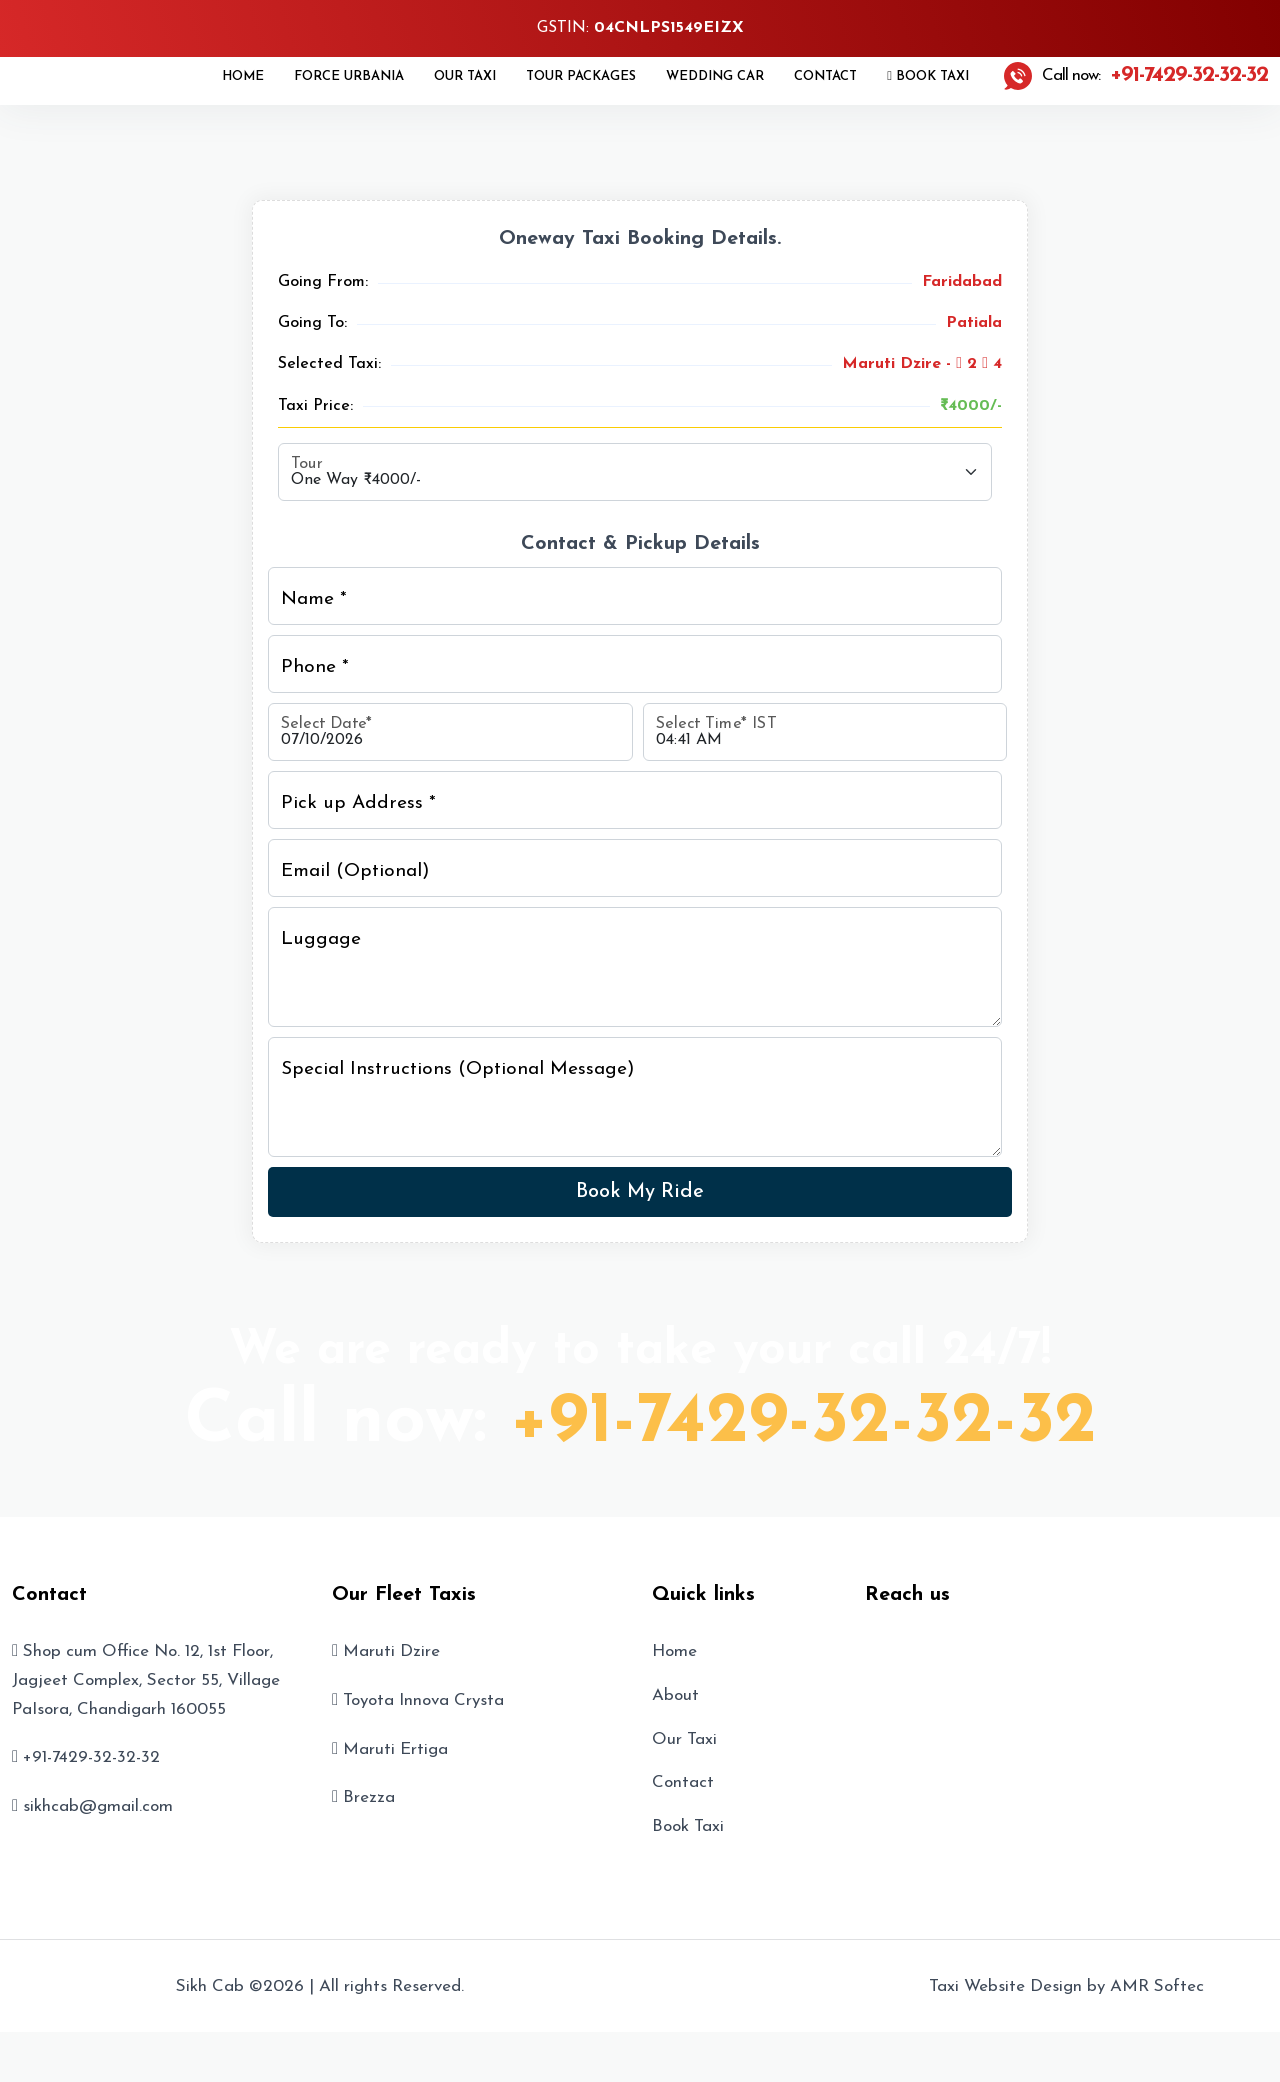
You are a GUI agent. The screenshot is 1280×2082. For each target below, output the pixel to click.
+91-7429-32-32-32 (803, 1423)
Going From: (323, 282)
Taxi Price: (315, 406)
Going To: (312, 323)
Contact (825, 76)
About (675, 1695)
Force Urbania (349, 76)
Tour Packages (581, 76)
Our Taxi (465, 76)
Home (243, 76)
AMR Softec (1157, 1986)
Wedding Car (715, 76)
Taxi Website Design (1005, 1986)
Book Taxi (928, 76)
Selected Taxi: (329, 364)
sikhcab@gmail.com (98, 1806)
